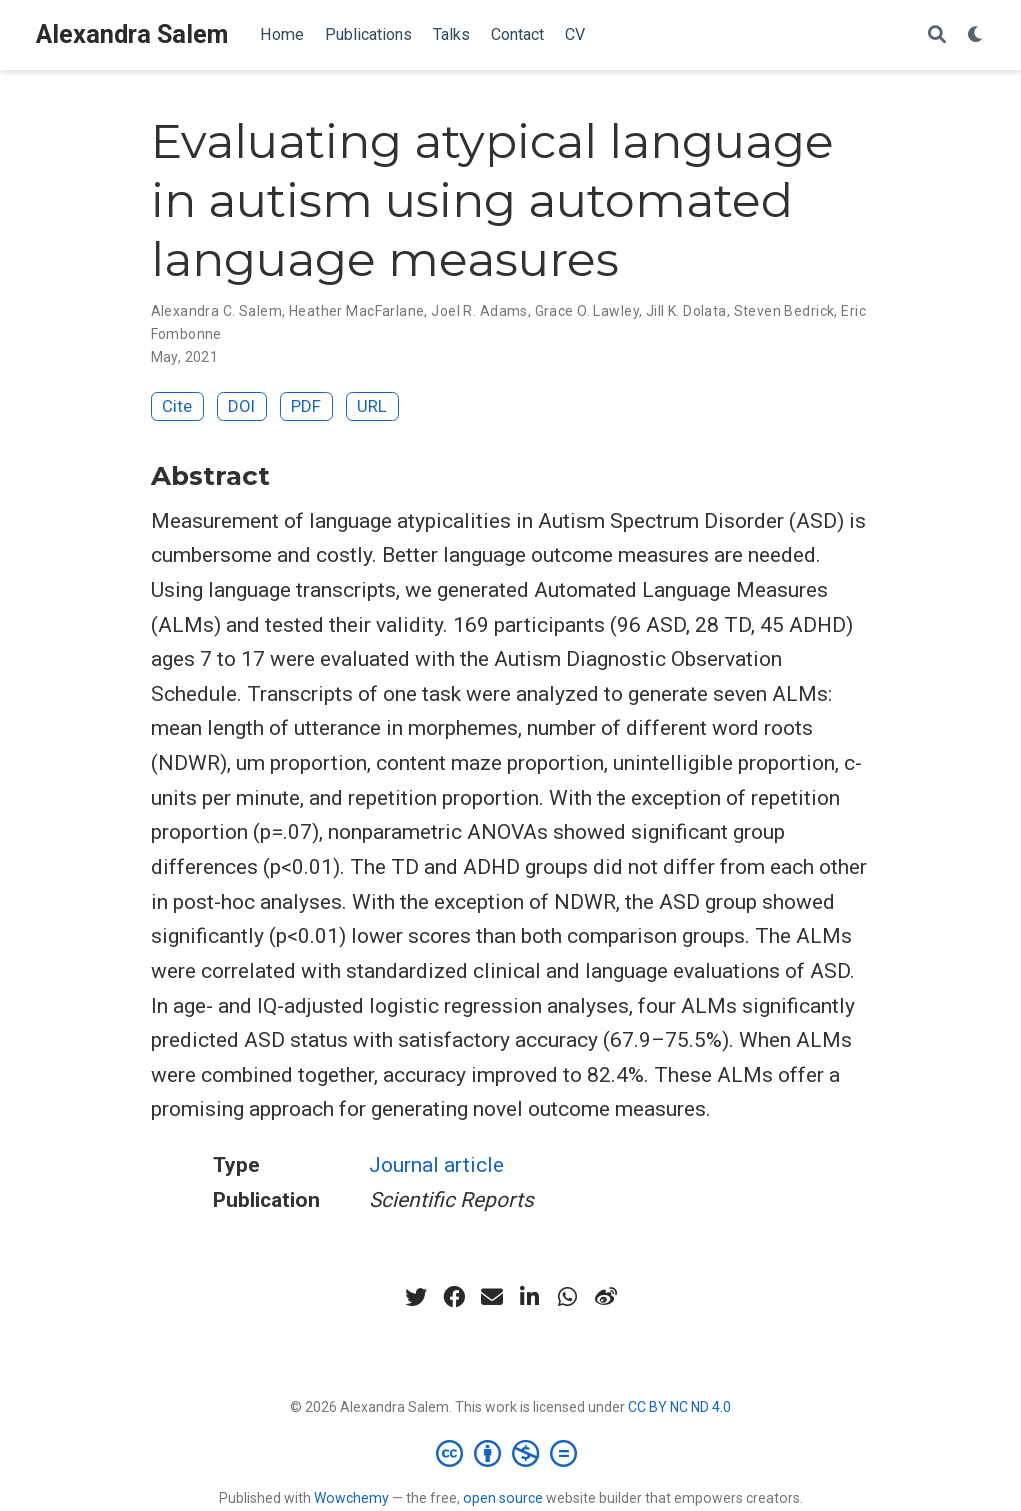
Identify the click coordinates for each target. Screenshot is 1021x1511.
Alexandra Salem (132, 34)
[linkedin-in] (530, 1297)
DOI (241, 406)
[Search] (937, 35)
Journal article (436, 1165)
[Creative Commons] (510, 1453)
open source (503, 1498)
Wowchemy (351, 1498)
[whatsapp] (568, 1297)
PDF (306, 406)
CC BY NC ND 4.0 (679, 1407)
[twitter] (416, 1297)
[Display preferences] (976, 35)
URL (372, 406)
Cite (177, 406)
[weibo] (606, 1297)
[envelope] (492, 1297)
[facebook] (454, 1297)
